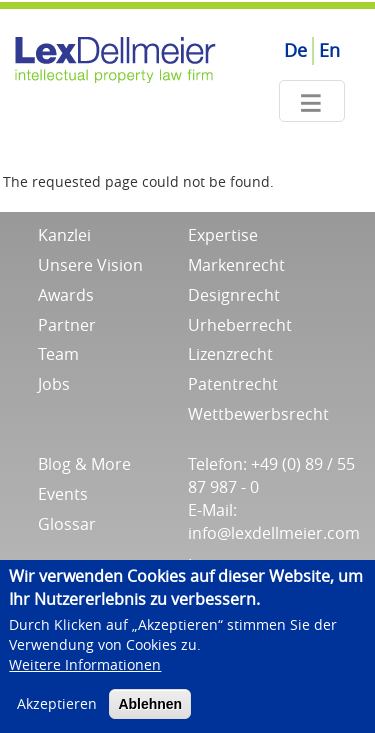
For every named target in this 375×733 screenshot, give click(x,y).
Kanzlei (64, 235)
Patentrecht (233, 384)
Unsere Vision (90, 265)
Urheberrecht (240, 325)
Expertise (223, 235)
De (295, 50)
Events (63, 494)
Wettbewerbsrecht (258, 414)
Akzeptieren (57, 708)
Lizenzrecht (230, 354)
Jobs (54, 384)
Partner (67, 325)
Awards (66, 295)
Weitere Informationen (85, 669)
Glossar (67, 524)
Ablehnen (150, 709)
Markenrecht (236, 265)
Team (58, 354)
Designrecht (234, 295)
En (329, 50)
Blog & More (84, 464)
